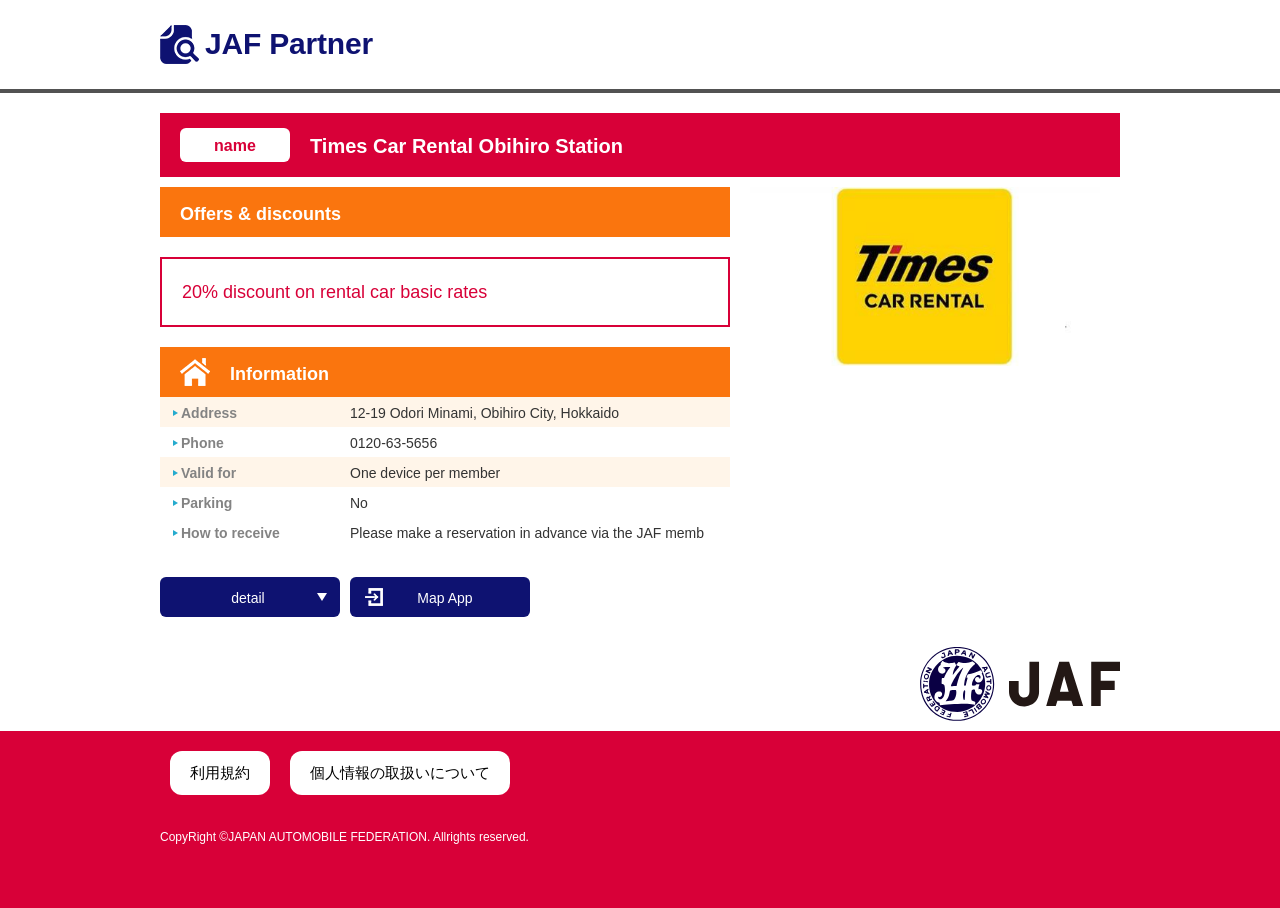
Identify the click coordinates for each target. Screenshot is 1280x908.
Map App (444, 598)
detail (279, 598)
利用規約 (220, 772)
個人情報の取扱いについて (400, 772)
